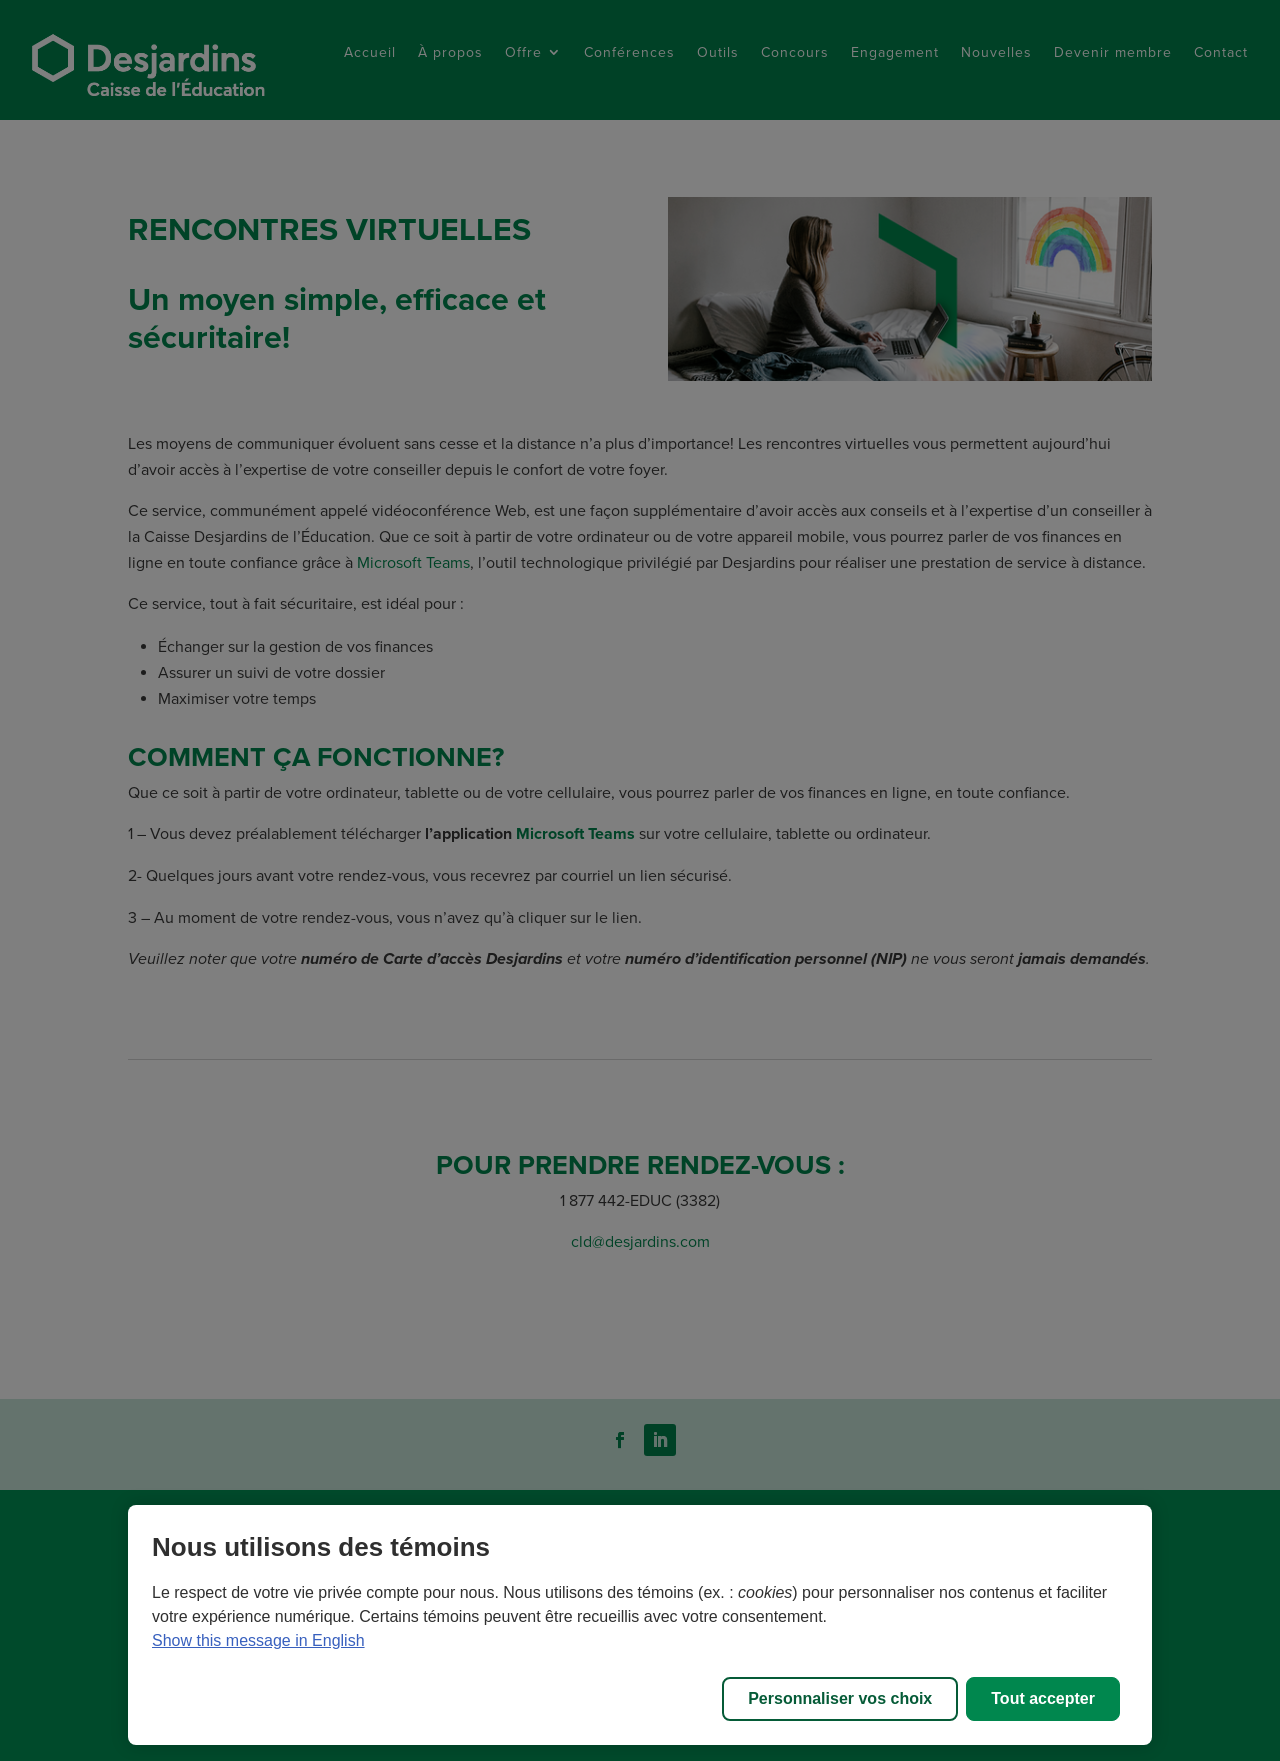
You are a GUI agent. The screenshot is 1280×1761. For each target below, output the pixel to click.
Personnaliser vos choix (840, 1698)
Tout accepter (1043, 1698)
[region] (640, 1625)
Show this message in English (258, 1640)
